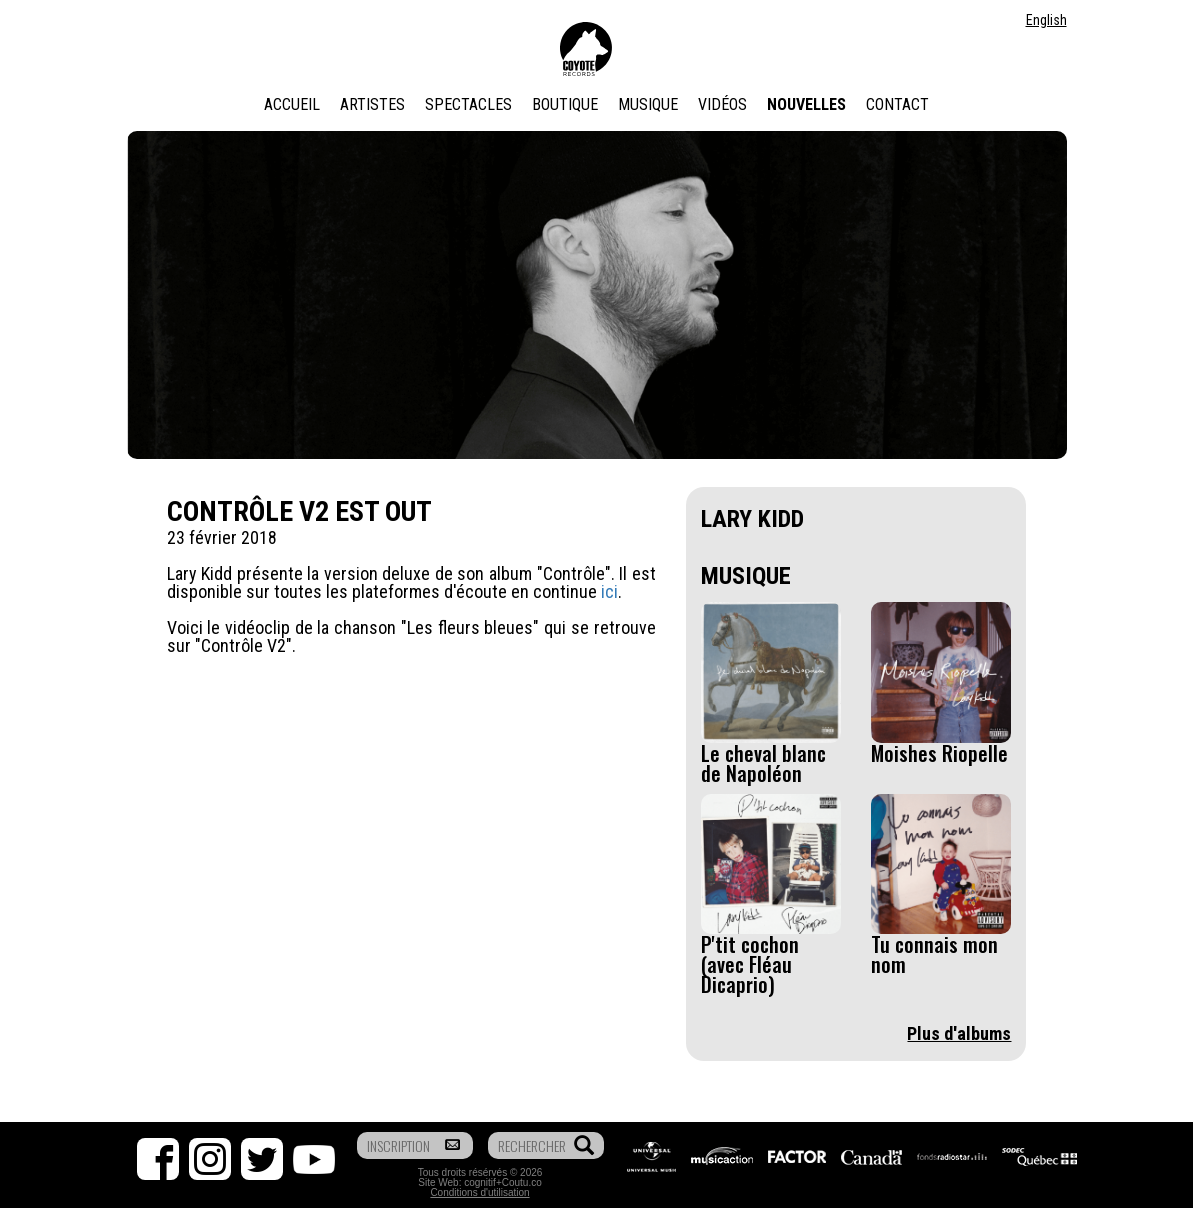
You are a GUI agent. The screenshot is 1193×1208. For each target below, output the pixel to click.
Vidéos (722, 104)
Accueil (292, 104)
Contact (897, 104)
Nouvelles (806, 104)
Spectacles (468, 104)
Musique (648, 104)
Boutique (565, 104)
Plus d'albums (959, 1033)
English (1046, 20)
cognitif (480, 1182)
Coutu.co (522, 1182)
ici (609, 591)
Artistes (372, 104)
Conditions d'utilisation (479, 1192)
